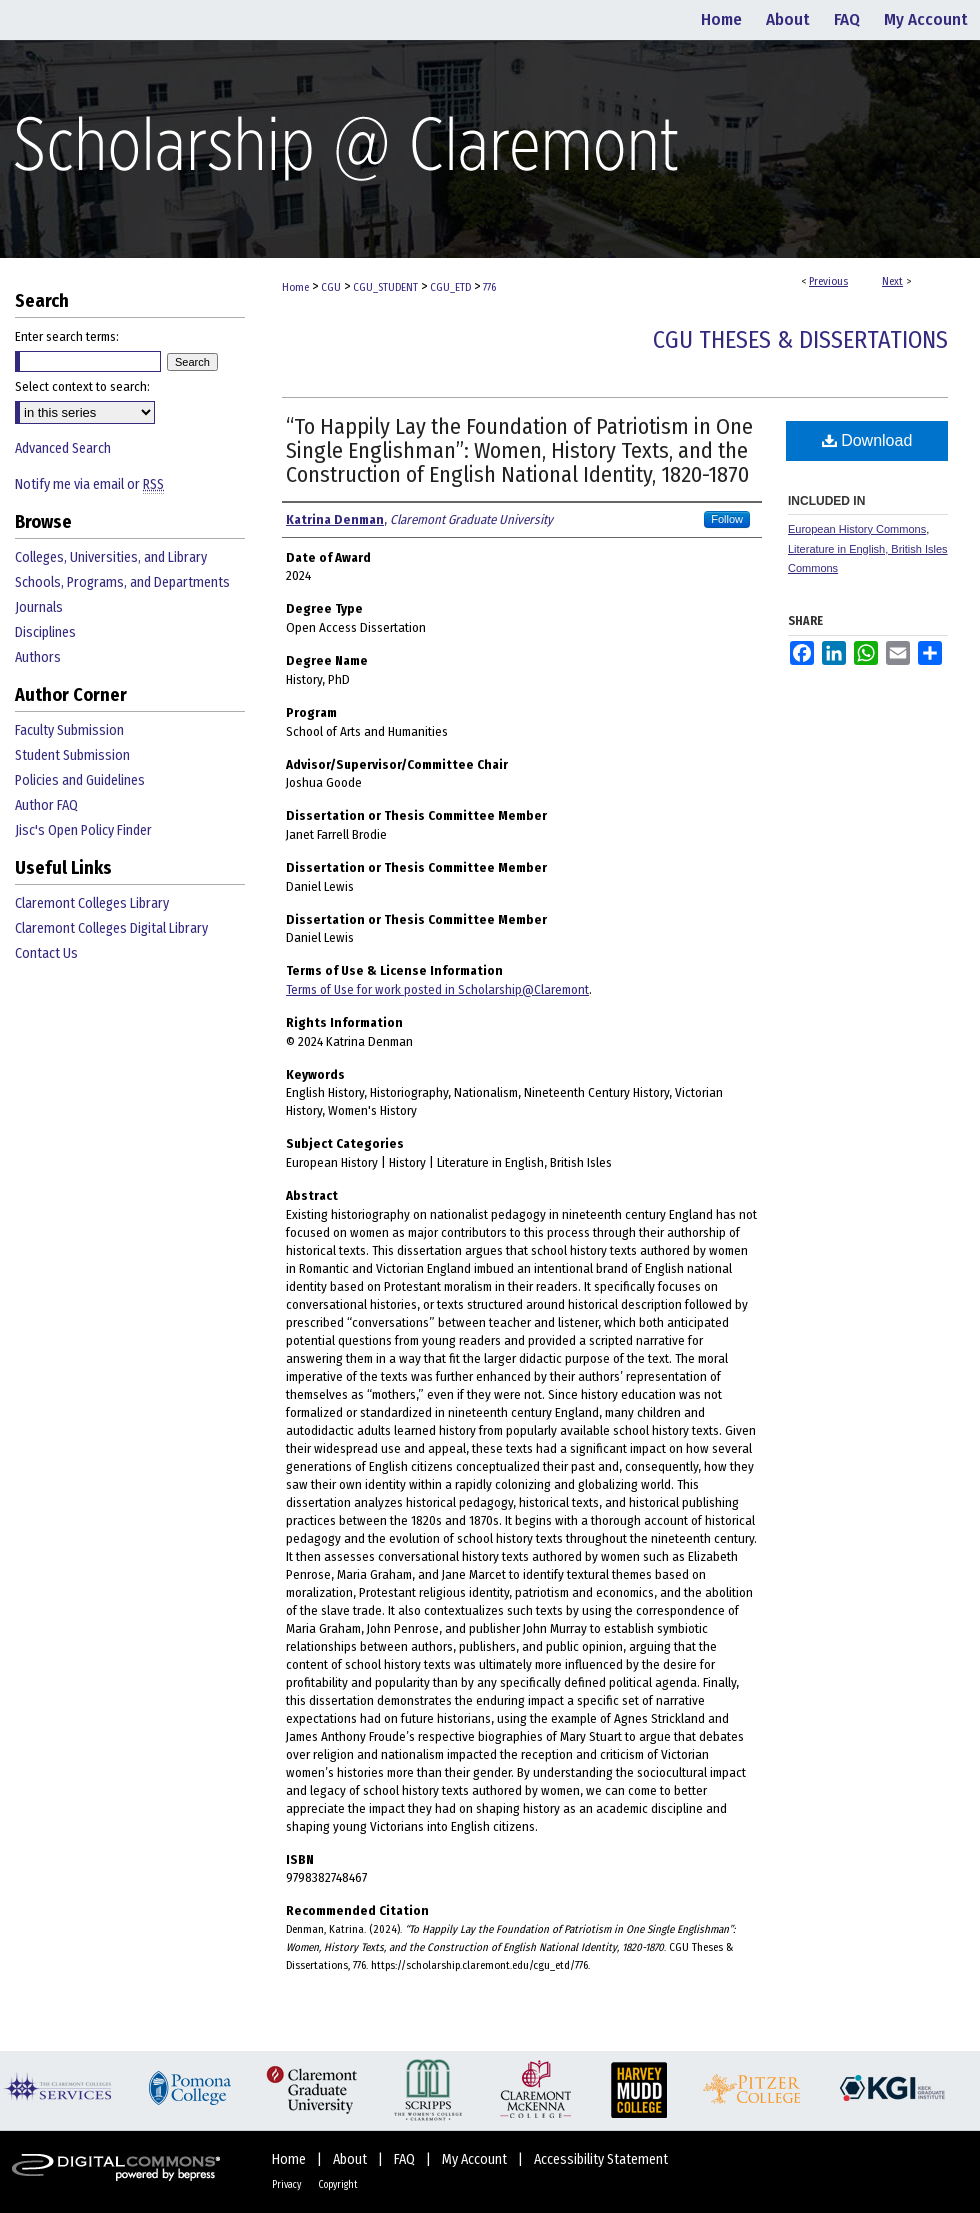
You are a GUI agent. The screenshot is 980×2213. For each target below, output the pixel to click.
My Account (476, 2159)
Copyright (338, 2185)
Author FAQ (46, 805)
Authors (38, 657)
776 (489, 287)
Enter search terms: (67, 336)
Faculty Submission (69, 730)
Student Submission (72, 755)
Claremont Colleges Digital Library (111, 928)
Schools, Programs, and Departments (122, 582)
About (351, 2159)
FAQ (406, 2159)
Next (892, 281)
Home (295, 287)
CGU (331, 287)
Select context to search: (82, 386)
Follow (727, 519)
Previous (828, 281)
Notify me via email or (89, 484)
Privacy (287, 2185)
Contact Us (46, 953)
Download (867, 440)
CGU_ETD (450, 287)
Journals (39, 607)
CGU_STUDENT (385, 287)
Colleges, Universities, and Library (111, 557)
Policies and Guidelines (80, 780)
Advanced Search (63, 448)
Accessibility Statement (601, 2159)
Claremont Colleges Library (92, 903)
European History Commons (857, 529)
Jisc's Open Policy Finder (83, 830)
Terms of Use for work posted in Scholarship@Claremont (437, 989)
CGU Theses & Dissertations (800, 340)
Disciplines (45, 632)
